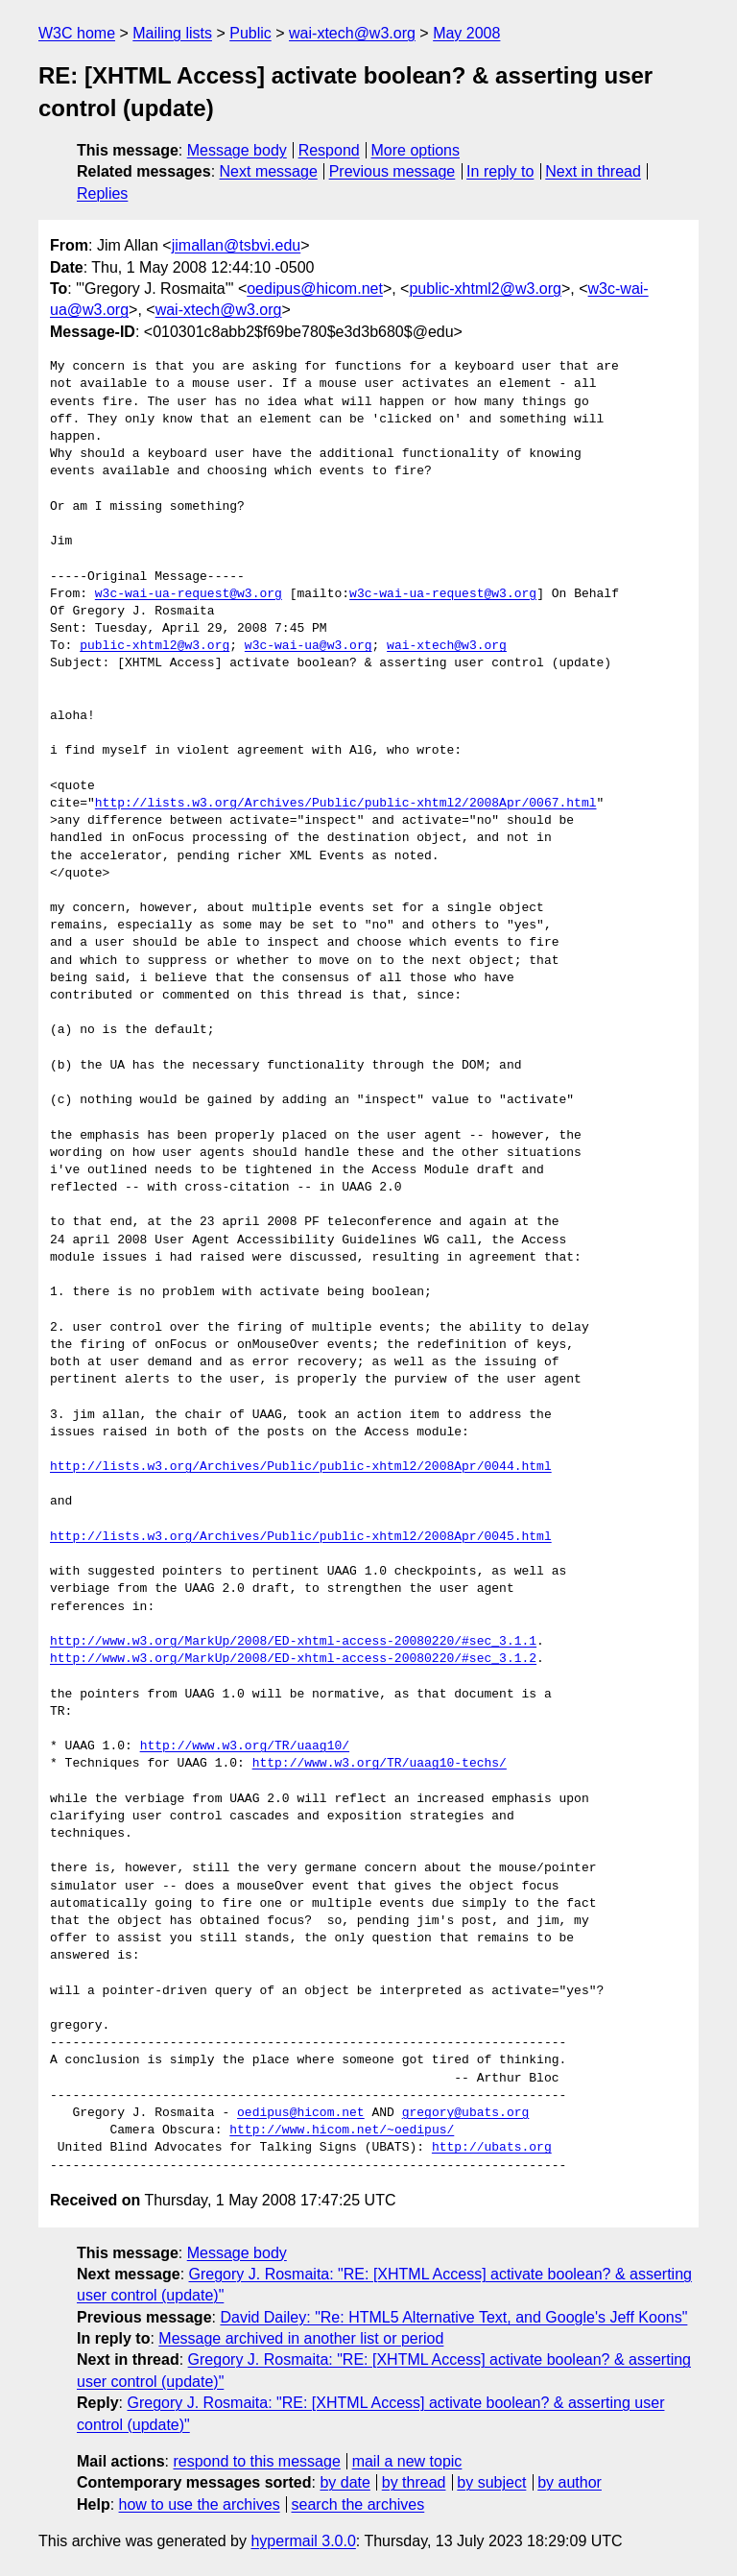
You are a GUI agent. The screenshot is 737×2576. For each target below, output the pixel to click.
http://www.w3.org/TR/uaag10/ (244, 1746)
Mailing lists (172, 33)
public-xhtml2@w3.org (485, 288)
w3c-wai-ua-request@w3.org (188, 594)
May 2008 (466, 33)
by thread (414, 2482)
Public (250, 33)
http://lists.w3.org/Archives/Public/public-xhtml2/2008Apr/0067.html (346, 803)
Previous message (392, 171)
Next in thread (593, 171)
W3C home (76, 33)
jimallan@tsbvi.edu (236, 245)
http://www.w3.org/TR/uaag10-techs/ (379, 1763)
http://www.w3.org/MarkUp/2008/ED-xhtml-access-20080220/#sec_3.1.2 (293, 1659)
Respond (329, 150)
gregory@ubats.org (466, 2113)
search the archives (358, 2504)
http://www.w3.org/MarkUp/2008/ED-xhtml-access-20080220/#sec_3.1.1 (293, 1641)
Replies (102, 193)
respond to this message (256, 2461)
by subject (491, 2482)
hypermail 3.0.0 (302, 2541)
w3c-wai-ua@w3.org (308, 646)
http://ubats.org (492, 2147)
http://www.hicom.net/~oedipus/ (341, 2130)
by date (344, 2482)
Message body (237, 150)
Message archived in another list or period (300, 2338)
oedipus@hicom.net (315, 288)
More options (416, 150)
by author (569, 2482)
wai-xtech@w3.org (352, 33)
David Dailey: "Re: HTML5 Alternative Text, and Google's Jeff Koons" (453, 2317)
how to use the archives (199, 2504)
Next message (269, 171)
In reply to (500, 171)
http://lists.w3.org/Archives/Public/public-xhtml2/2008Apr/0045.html (301, 1537)
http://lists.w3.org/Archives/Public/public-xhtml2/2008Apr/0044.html (301, 1467)
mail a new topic (407, 2461)
